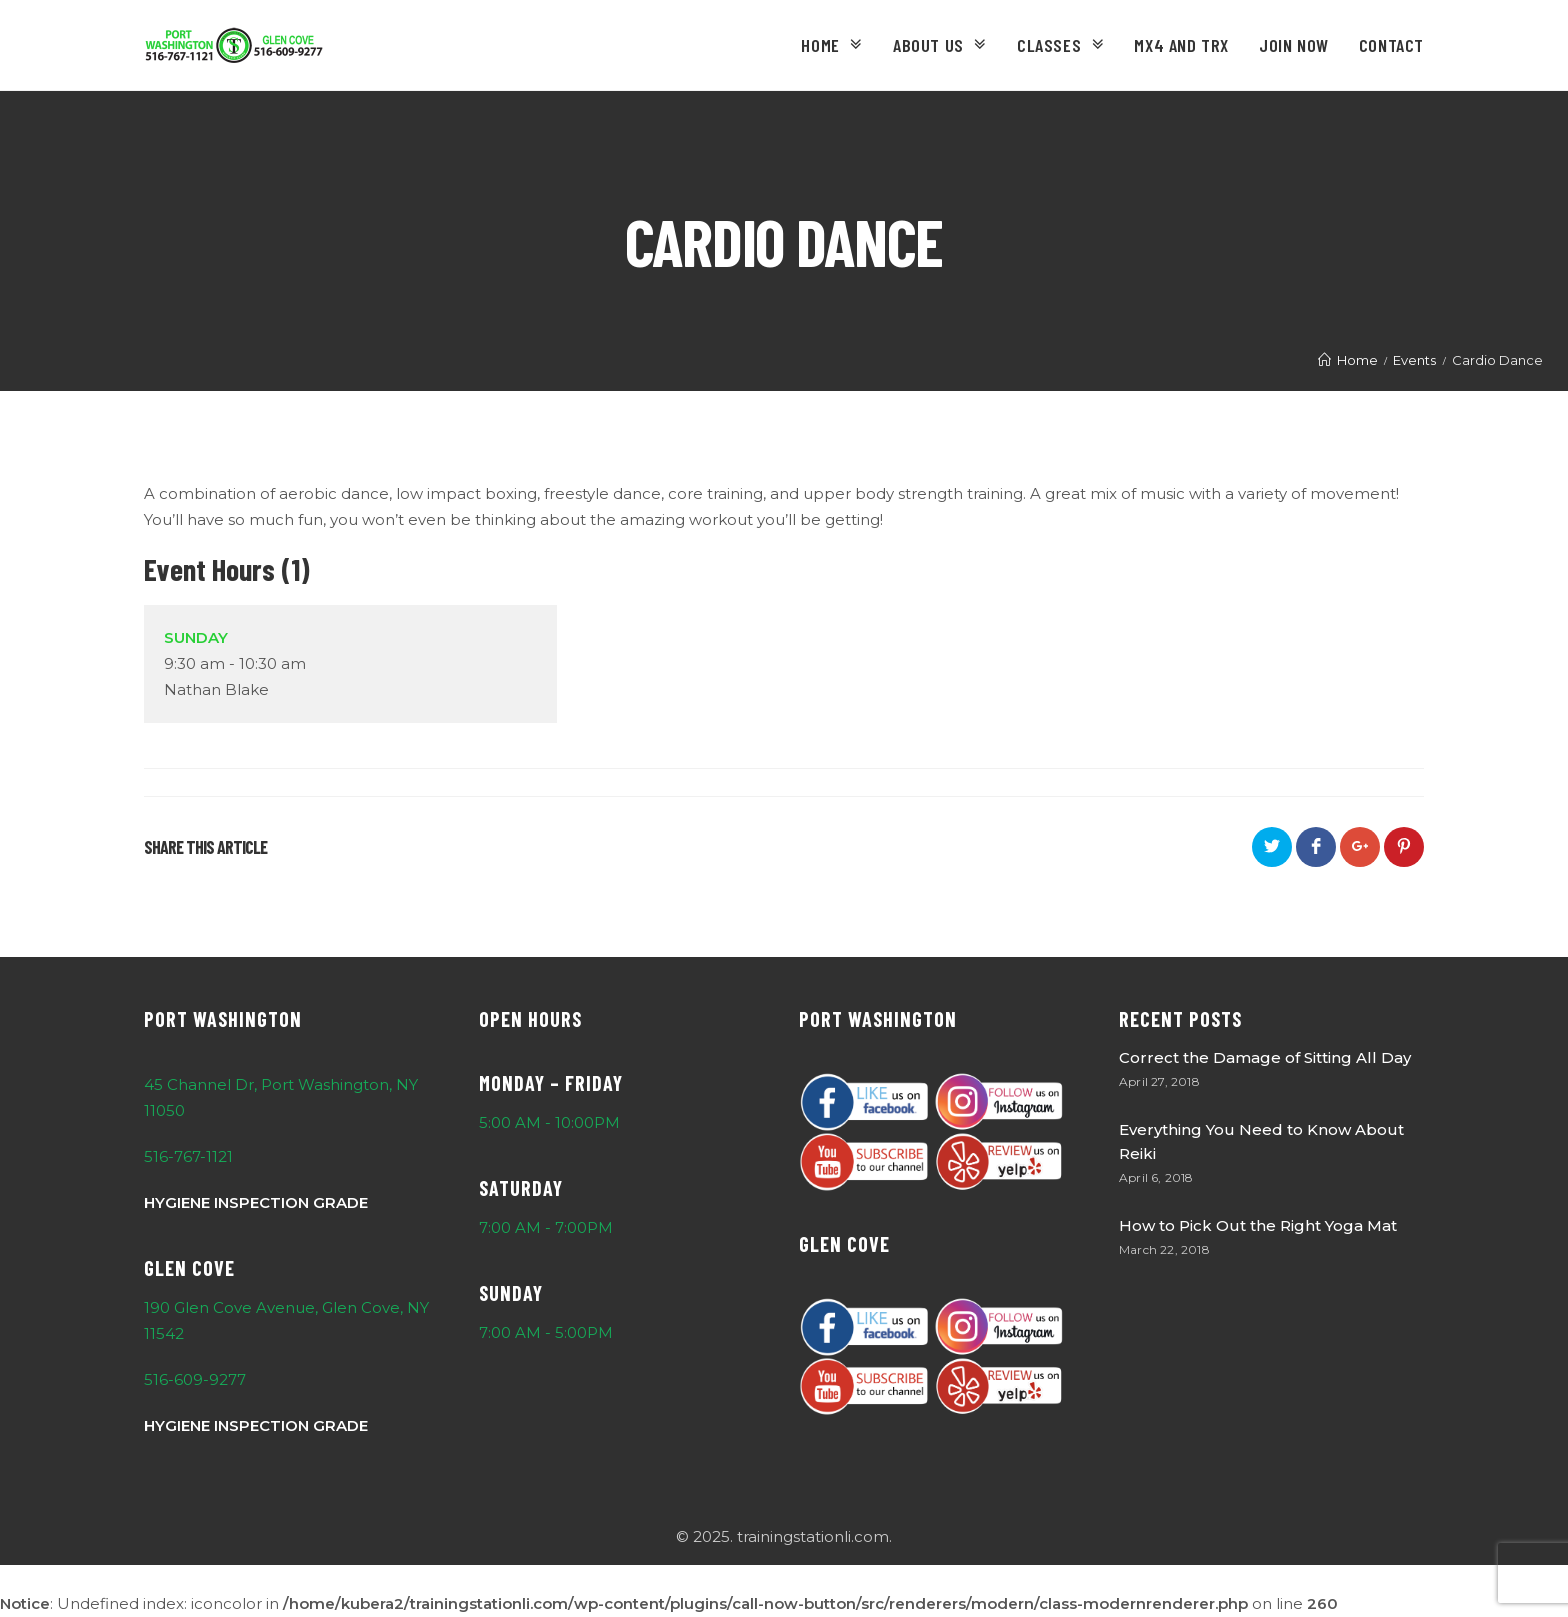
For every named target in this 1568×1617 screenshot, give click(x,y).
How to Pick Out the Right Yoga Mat (1258, 1225)
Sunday (196, 637)
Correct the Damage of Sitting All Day (1265, 1057)
